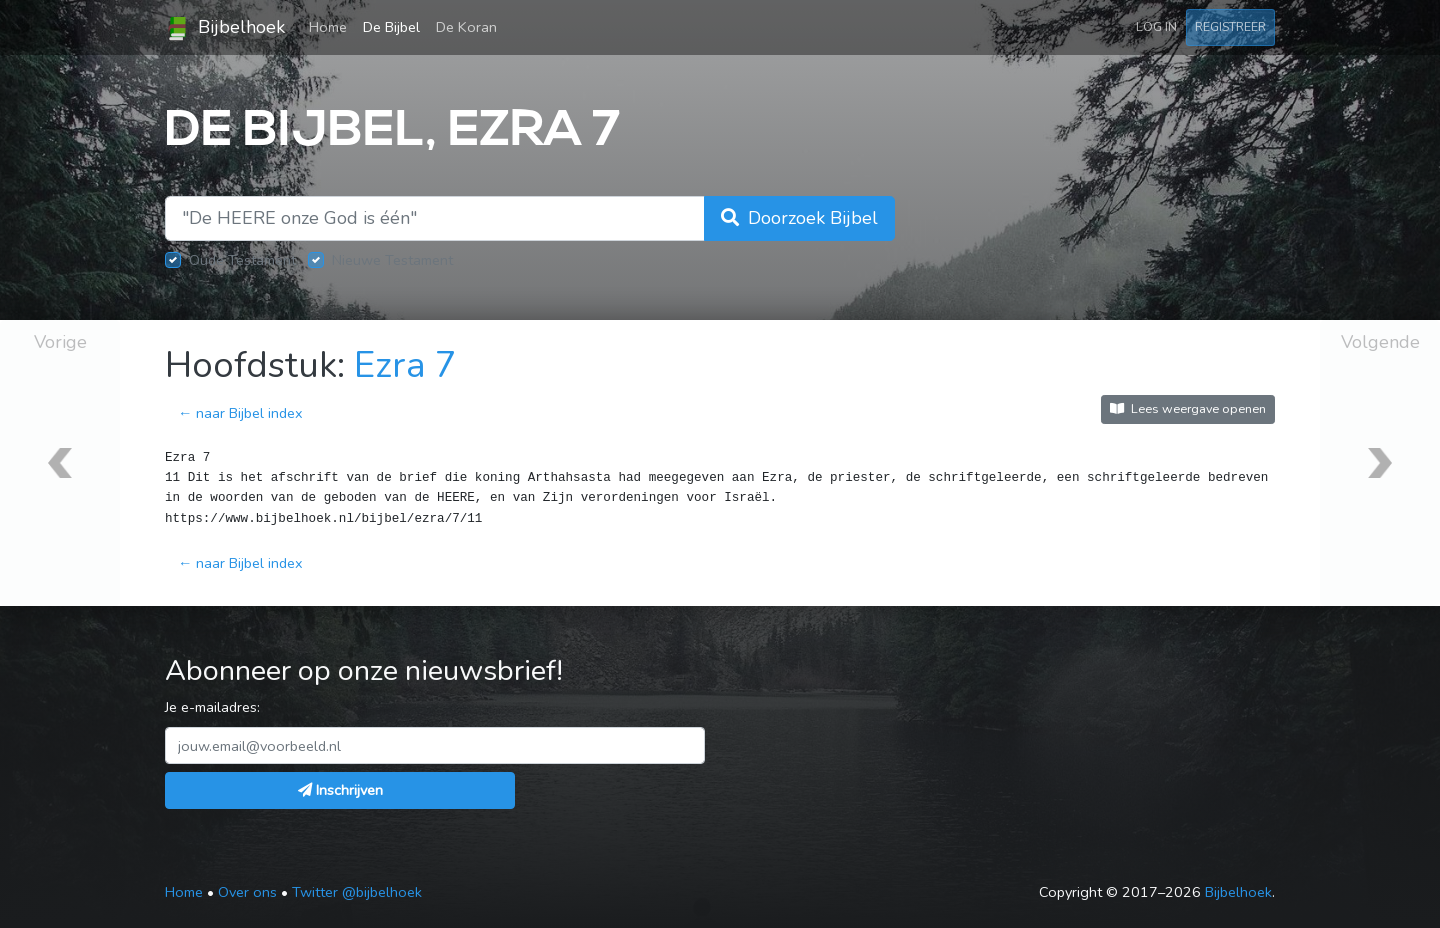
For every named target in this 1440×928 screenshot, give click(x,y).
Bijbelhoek (225, 28)
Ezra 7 (405, 365)
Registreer (1230, 26)
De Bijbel (391, 27)
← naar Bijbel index (240, 413)
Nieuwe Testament (392, 260)
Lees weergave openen (1188, 408)
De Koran (466, 27)
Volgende (1380, 342)
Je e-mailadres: (212, 707)
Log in (1156, 26)
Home (332, 26)
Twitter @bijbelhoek (357, 892)
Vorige (60, 342)
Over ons (247, 892)
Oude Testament (242, 260)
